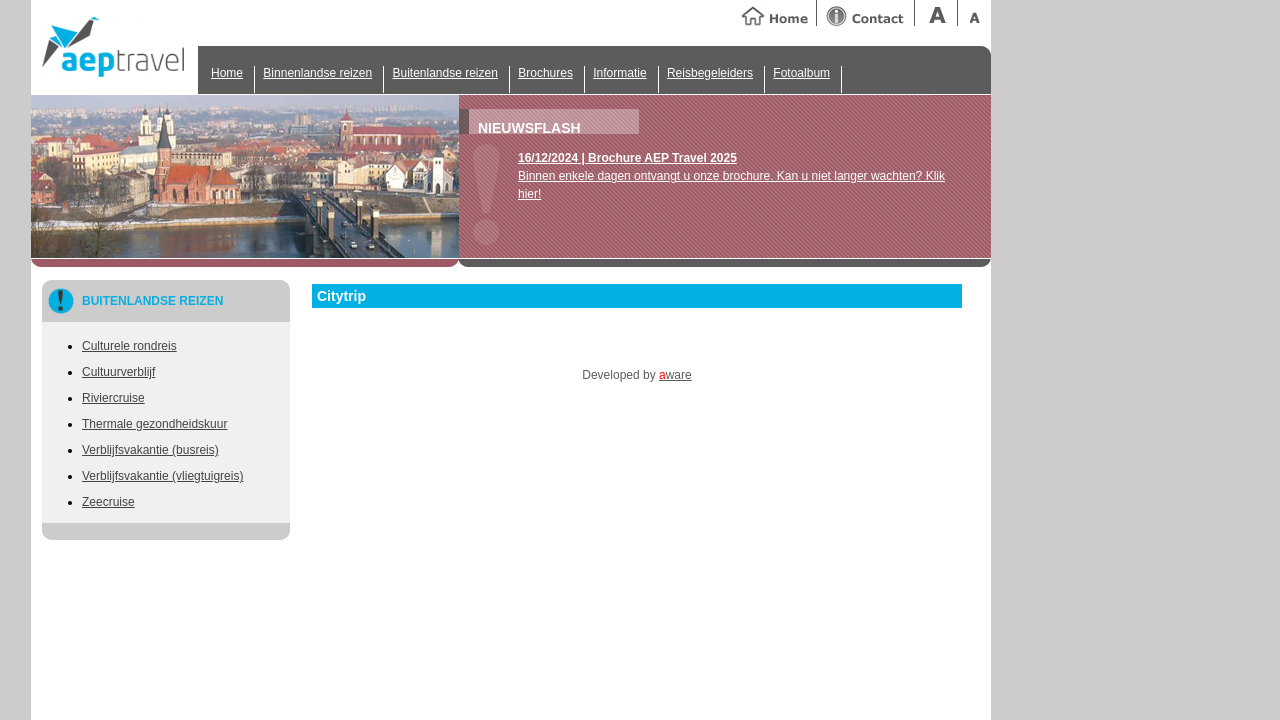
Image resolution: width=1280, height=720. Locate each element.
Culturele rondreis (129, 346)
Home (227, 73)
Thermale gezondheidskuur (154, 424)
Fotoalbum (801, 73)
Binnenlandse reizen (317, 73)
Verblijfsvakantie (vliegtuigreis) (162, 476)
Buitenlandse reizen (444, 73)
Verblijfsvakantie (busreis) (150, 450)
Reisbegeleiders (710, 73)
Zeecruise (108, 502)
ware (675, 375)
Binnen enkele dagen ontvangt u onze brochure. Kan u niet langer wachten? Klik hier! (731, 176)
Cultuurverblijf (118, 372)
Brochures (545, 73)
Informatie (619, 73)
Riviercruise (113, 398)
